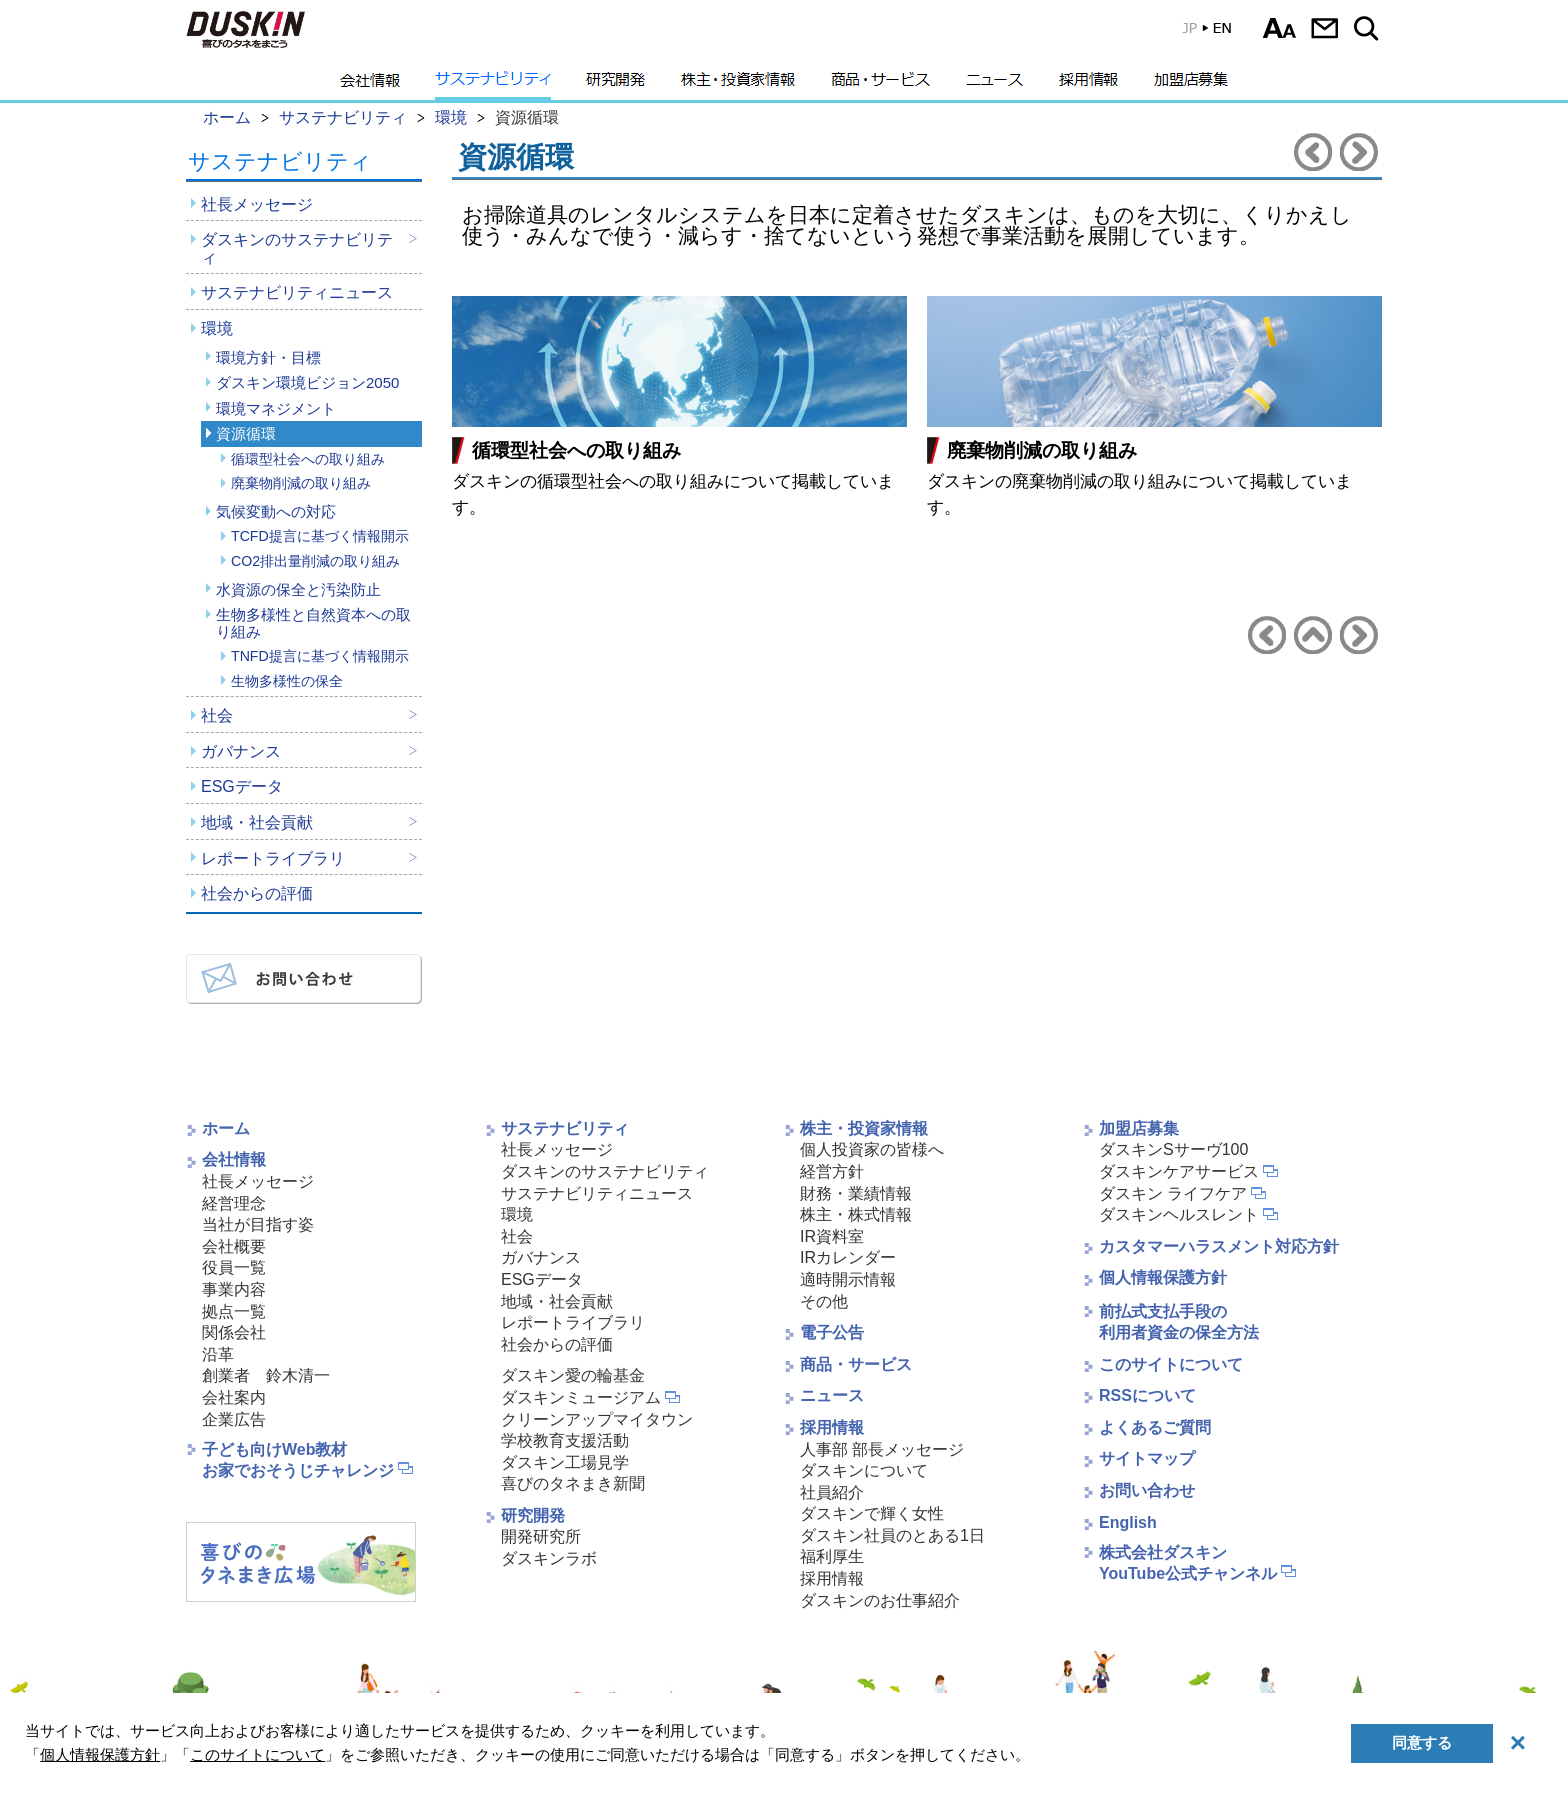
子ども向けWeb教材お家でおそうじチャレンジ (298, 1460)
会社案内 (234, 1397)
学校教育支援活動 (565, 1440)
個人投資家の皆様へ (872, 1149)
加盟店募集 (1191, 85)
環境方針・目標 (268, 357)
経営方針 (832, 1171)
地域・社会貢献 (257, 822)
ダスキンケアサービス (1179, 1171)
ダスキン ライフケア (1173, 1193)
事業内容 (234, 1289)
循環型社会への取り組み (308, 459)
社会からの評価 (257, 893)
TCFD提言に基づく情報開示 (320, 536)
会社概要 (234, 1246)
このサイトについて (1171, 1364)
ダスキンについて (864, 1470)
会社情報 (370, 85)
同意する (1422, 1742)
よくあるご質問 (1155, 1427)
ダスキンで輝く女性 (872, 1513)
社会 (217, 715)
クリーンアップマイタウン (597, 1419)
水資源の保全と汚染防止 (298, 589)
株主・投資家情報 (738, 85)
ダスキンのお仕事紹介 (880, 1600)
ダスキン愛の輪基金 (573, 1375)
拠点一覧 (234, 1311)
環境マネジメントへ (1313, 152)
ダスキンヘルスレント (1179, 1214)
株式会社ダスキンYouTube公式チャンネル (1188, 1563)
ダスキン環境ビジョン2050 (307, 382)
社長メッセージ (257, 204)
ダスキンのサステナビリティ (297, 248)
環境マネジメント (276, 408)
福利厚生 (832, 1556)
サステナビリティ (493, 85)
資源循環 (246, 433)
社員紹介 (832, 1492)
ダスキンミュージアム (581, 1397)
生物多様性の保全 (287, 681)
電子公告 (832, 1332)
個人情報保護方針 (1163, 1277)
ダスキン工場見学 (565, 1462)
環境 (217, 328)
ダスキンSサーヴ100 (1173, 1149)
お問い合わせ (1324, 28)
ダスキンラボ (549, 1558)
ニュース (994, 85)
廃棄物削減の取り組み (301, 483)
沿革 (218, 1354)
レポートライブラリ (273, 858)
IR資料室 (832, 1236)
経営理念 (234, 1203)
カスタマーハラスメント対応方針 (1219, 1246)
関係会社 (234, 1332)
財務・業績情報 (856, 1193)
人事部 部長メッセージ (882, 1449)
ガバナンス (241, 751)
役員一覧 (234, 1267)
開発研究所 (541, 1536)
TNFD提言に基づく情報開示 (320, 656)
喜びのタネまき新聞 (573, 1483)
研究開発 (615, 85)
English (1128, 1522)
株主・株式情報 (856, 1214)
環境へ (1313, 635)
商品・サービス (880, 85)
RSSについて (1147, 1395)
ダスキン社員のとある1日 (892, 1535)
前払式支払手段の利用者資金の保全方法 (1179, 1322)
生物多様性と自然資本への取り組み (313, 623)
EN (1193, 32)
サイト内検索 (1369, 28)
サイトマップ (1147, 1458)
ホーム (226, 1128)
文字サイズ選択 (1279, 28)
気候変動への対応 (276, 511)
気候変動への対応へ (1359, 152)
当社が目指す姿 (258, 1224)
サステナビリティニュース (297, 292)
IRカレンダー (848, 1257)
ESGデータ (242, 786)
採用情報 (1088, 85)
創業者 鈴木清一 (266, 1375)
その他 (824, 1301)
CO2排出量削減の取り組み (315, 561)
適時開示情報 (848, 1279)
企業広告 (234, 1419)
